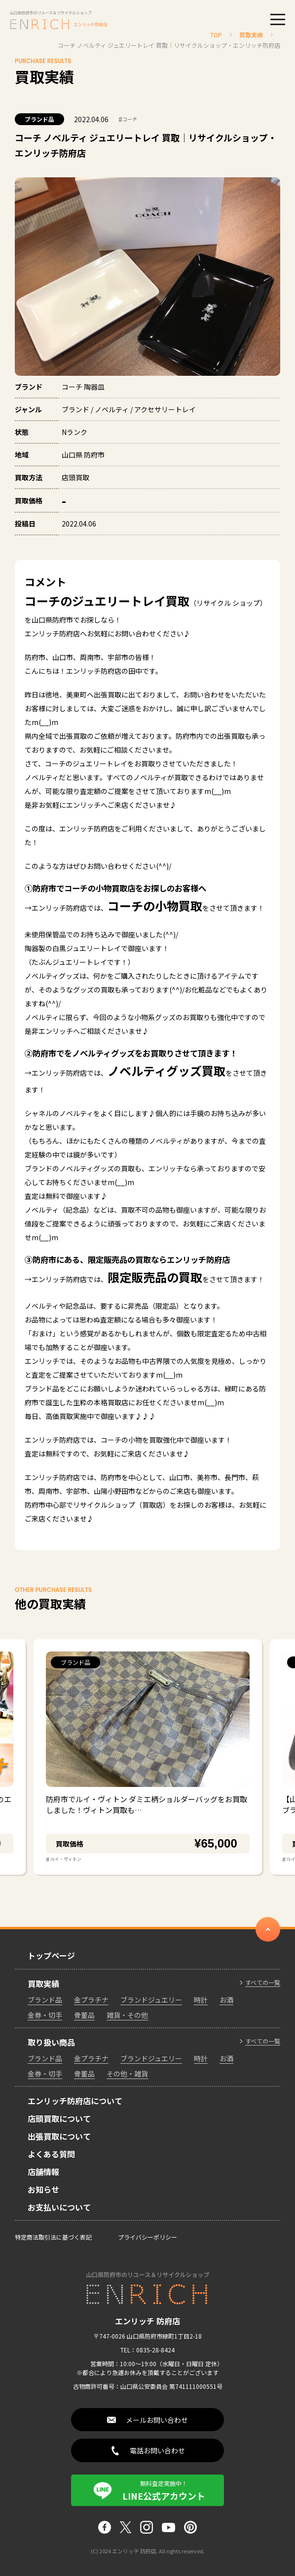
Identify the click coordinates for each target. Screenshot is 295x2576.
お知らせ (43, 2189)
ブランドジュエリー (151, 2000)
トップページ (51, 1955)
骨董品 (84, 2015)
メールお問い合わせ (157, 2420)
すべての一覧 (262, 1982)
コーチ (127, 119)
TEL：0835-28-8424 (147, 2349)
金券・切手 (45, 2015)
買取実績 (43, 1983)
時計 (201, 2000)
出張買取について (59, 2136)
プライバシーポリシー (147, 2237)
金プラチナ (91, 2000)
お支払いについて (59, 2207)
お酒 (226, 2000)
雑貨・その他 (127, 2015)
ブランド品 (39, 119)
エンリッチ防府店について (75, 2101)
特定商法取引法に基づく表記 (53, 2237)
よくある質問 (51, 2154)
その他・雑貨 (127, 2074)
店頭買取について (59, 2118)
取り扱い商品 (51, 2042)
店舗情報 (43, 2172)
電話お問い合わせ (157, 2450)
